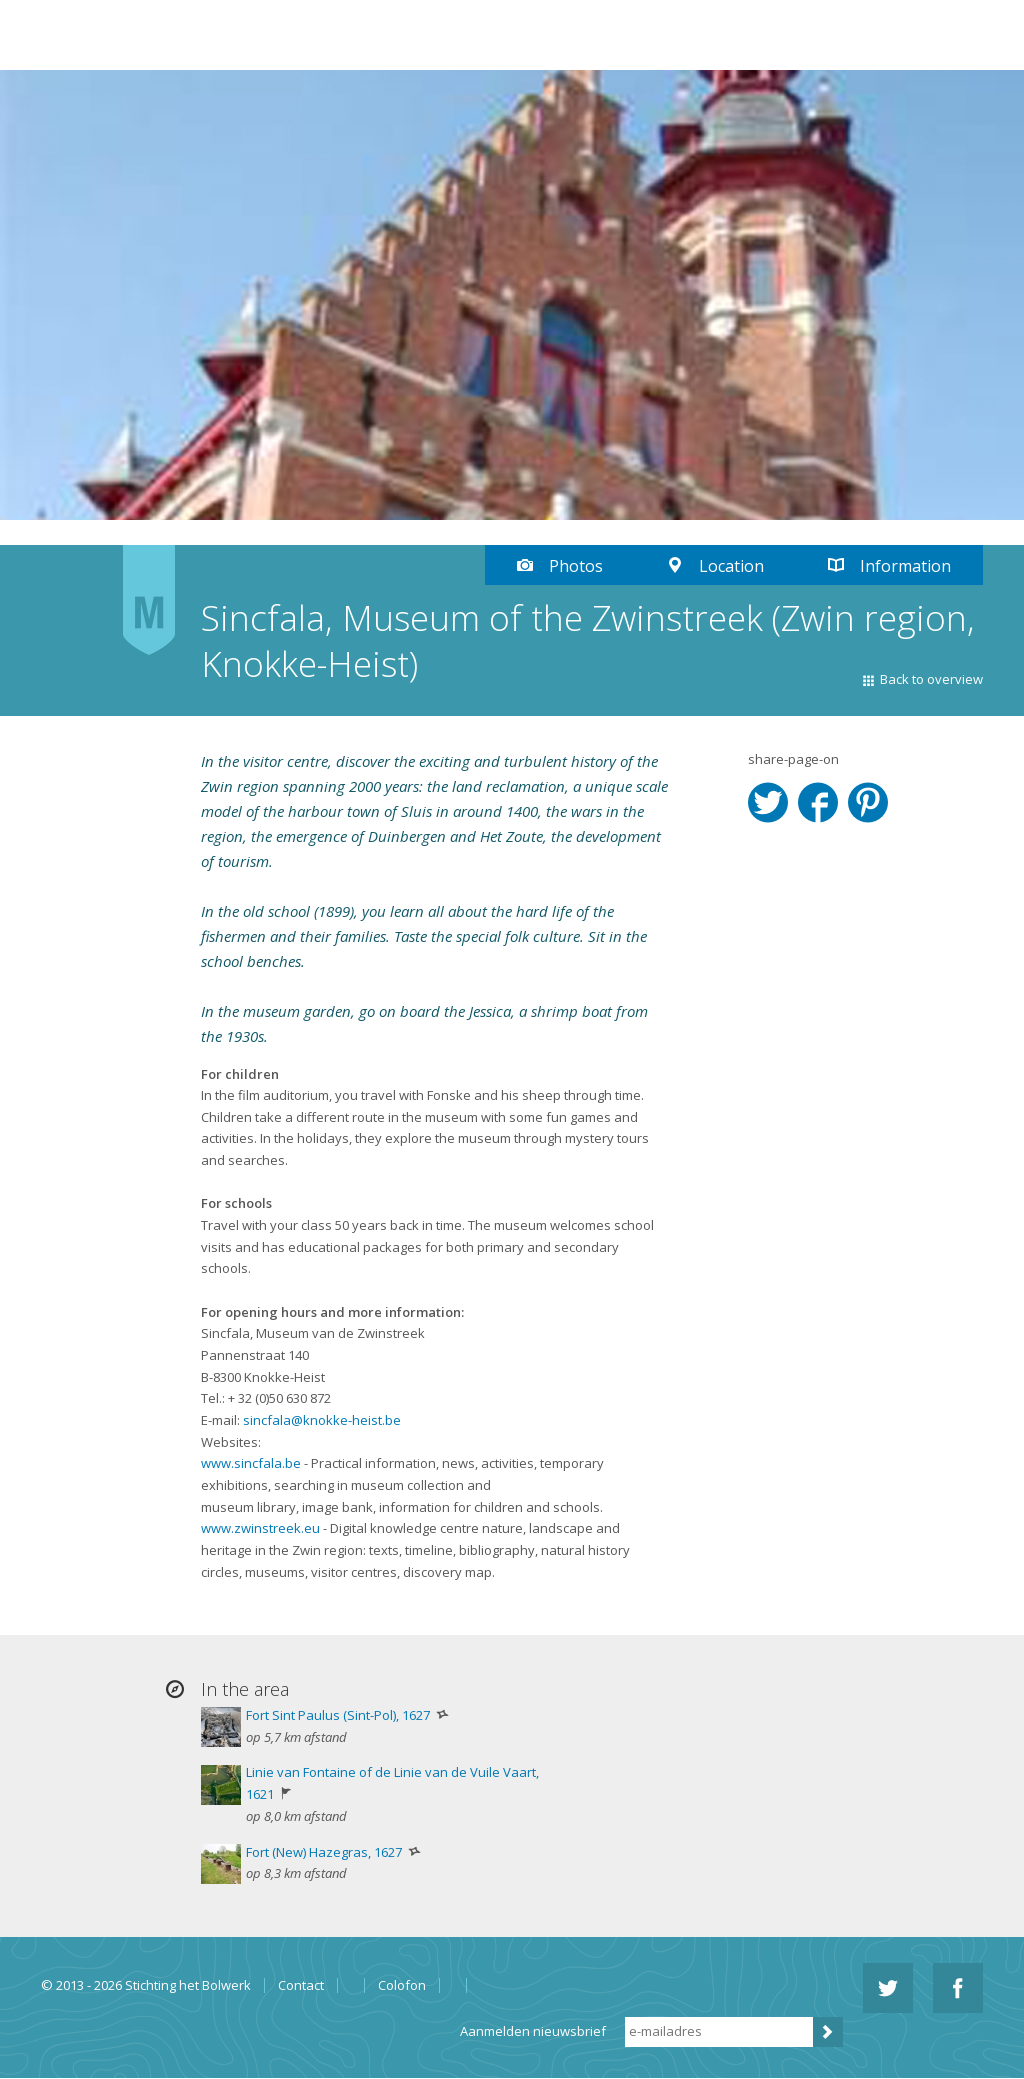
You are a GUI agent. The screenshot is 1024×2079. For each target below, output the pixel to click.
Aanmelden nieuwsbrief (533, 2031)
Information (905, 566)
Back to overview (931, 679)
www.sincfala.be (251, 1463)
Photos (576, 566)
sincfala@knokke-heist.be (322, 1420)
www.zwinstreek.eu (260, 1528)
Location (731, 566)
